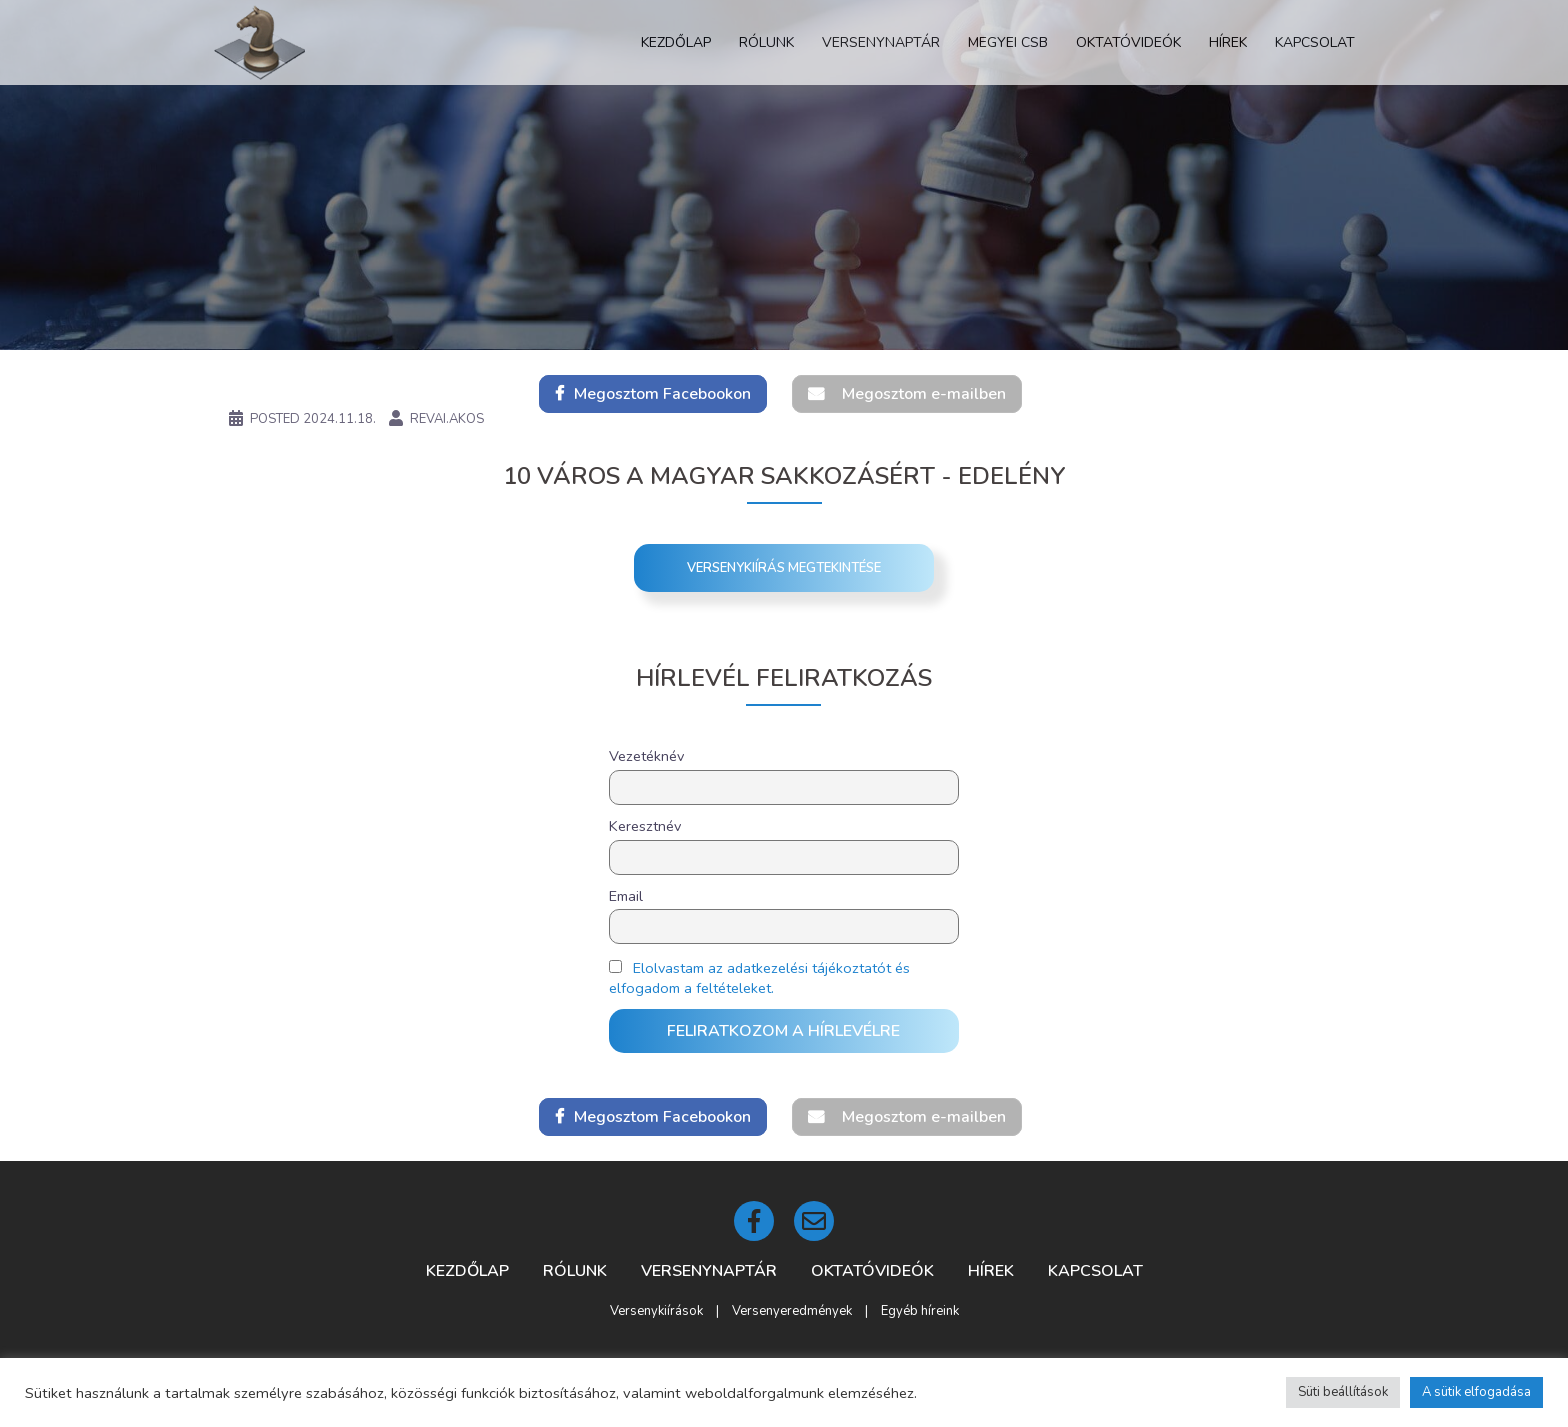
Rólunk (766, 42)
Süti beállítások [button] (1343, 1392)
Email (626, 896)
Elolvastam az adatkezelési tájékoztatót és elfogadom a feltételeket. (759, 978)
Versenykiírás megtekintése (784, 568)
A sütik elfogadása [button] (1476, 1392)
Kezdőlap (676, 42)
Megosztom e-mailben (924, 394)
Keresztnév (645, 826)
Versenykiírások (656, 1311)
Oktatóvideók (1128, 42)
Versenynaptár (881, 42)
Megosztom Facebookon (662, 394)
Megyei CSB (1008, 42)
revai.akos (447, 419)
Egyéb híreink (920, 1311)
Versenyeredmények (792, 1311)
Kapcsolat (1315, 42)
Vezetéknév (646, 756)
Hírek (1228, 42)
